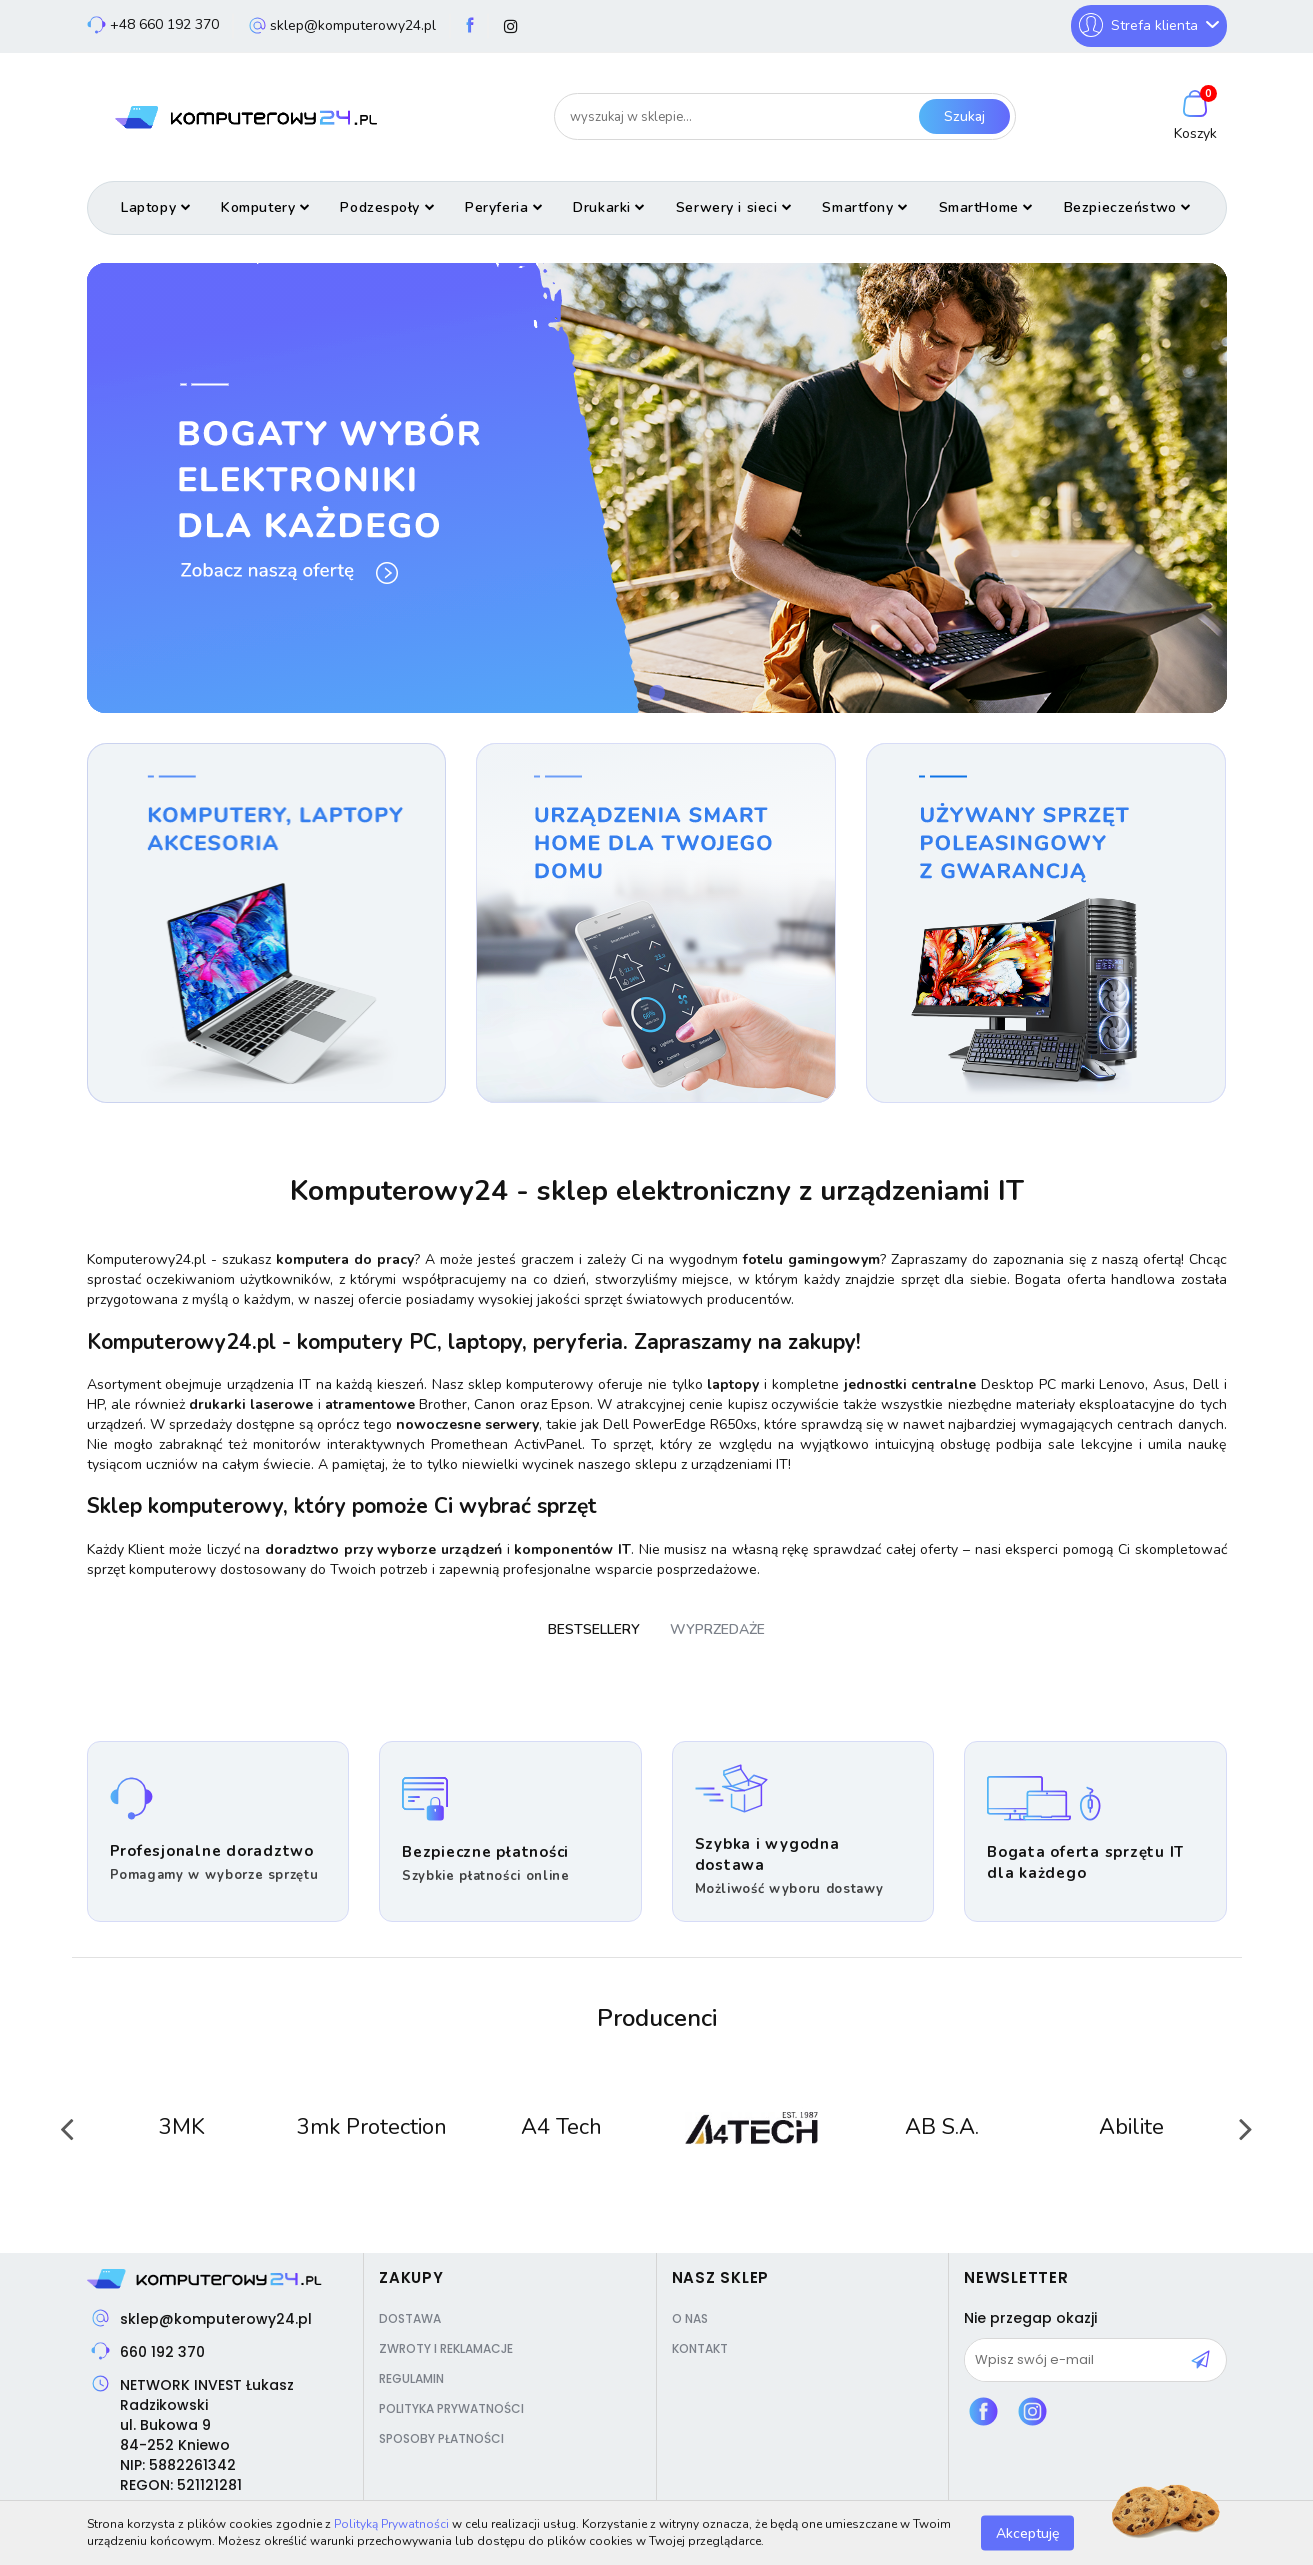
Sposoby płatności (441, 2438)
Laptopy (156, 207)
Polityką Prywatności (391, 2524)
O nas (690, 2318)
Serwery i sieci (734, 207)
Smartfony (865, 207)
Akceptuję (1027, 2532)
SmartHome (986, 207)
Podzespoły (387, 207)
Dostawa (410, 2318)
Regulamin (411, 2378)
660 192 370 (162, 2352)
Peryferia (504, 207)
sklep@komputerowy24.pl (216, 2319)
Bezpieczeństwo (1128, 207)
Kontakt (700, 2348)
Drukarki (609, 207)
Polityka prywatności (451, 2408)
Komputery (265, 207)
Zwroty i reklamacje (446, 2348)
